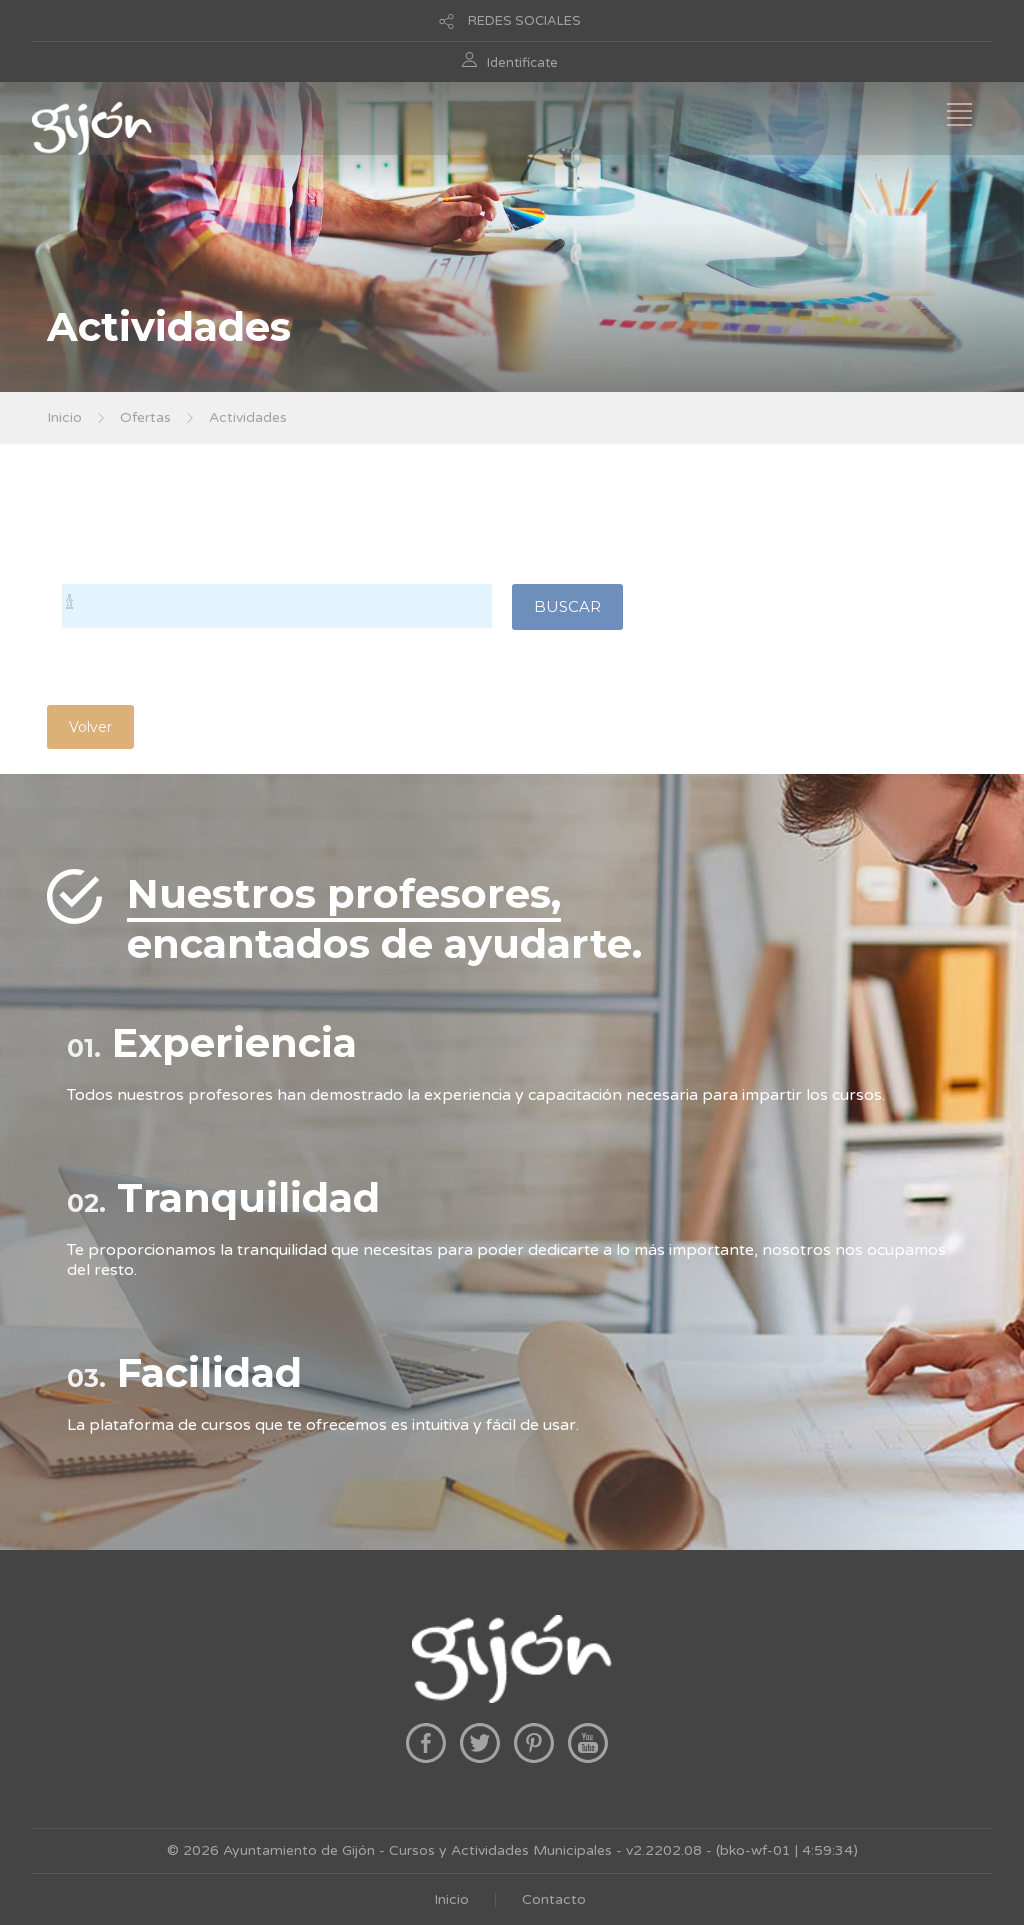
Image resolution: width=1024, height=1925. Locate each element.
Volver (90, 727)
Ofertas (145, 417)
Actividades (248, 417)
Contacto (554, 1899)
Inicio (64, 417)
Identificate (522, 63)
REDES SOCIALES (524, 21)
